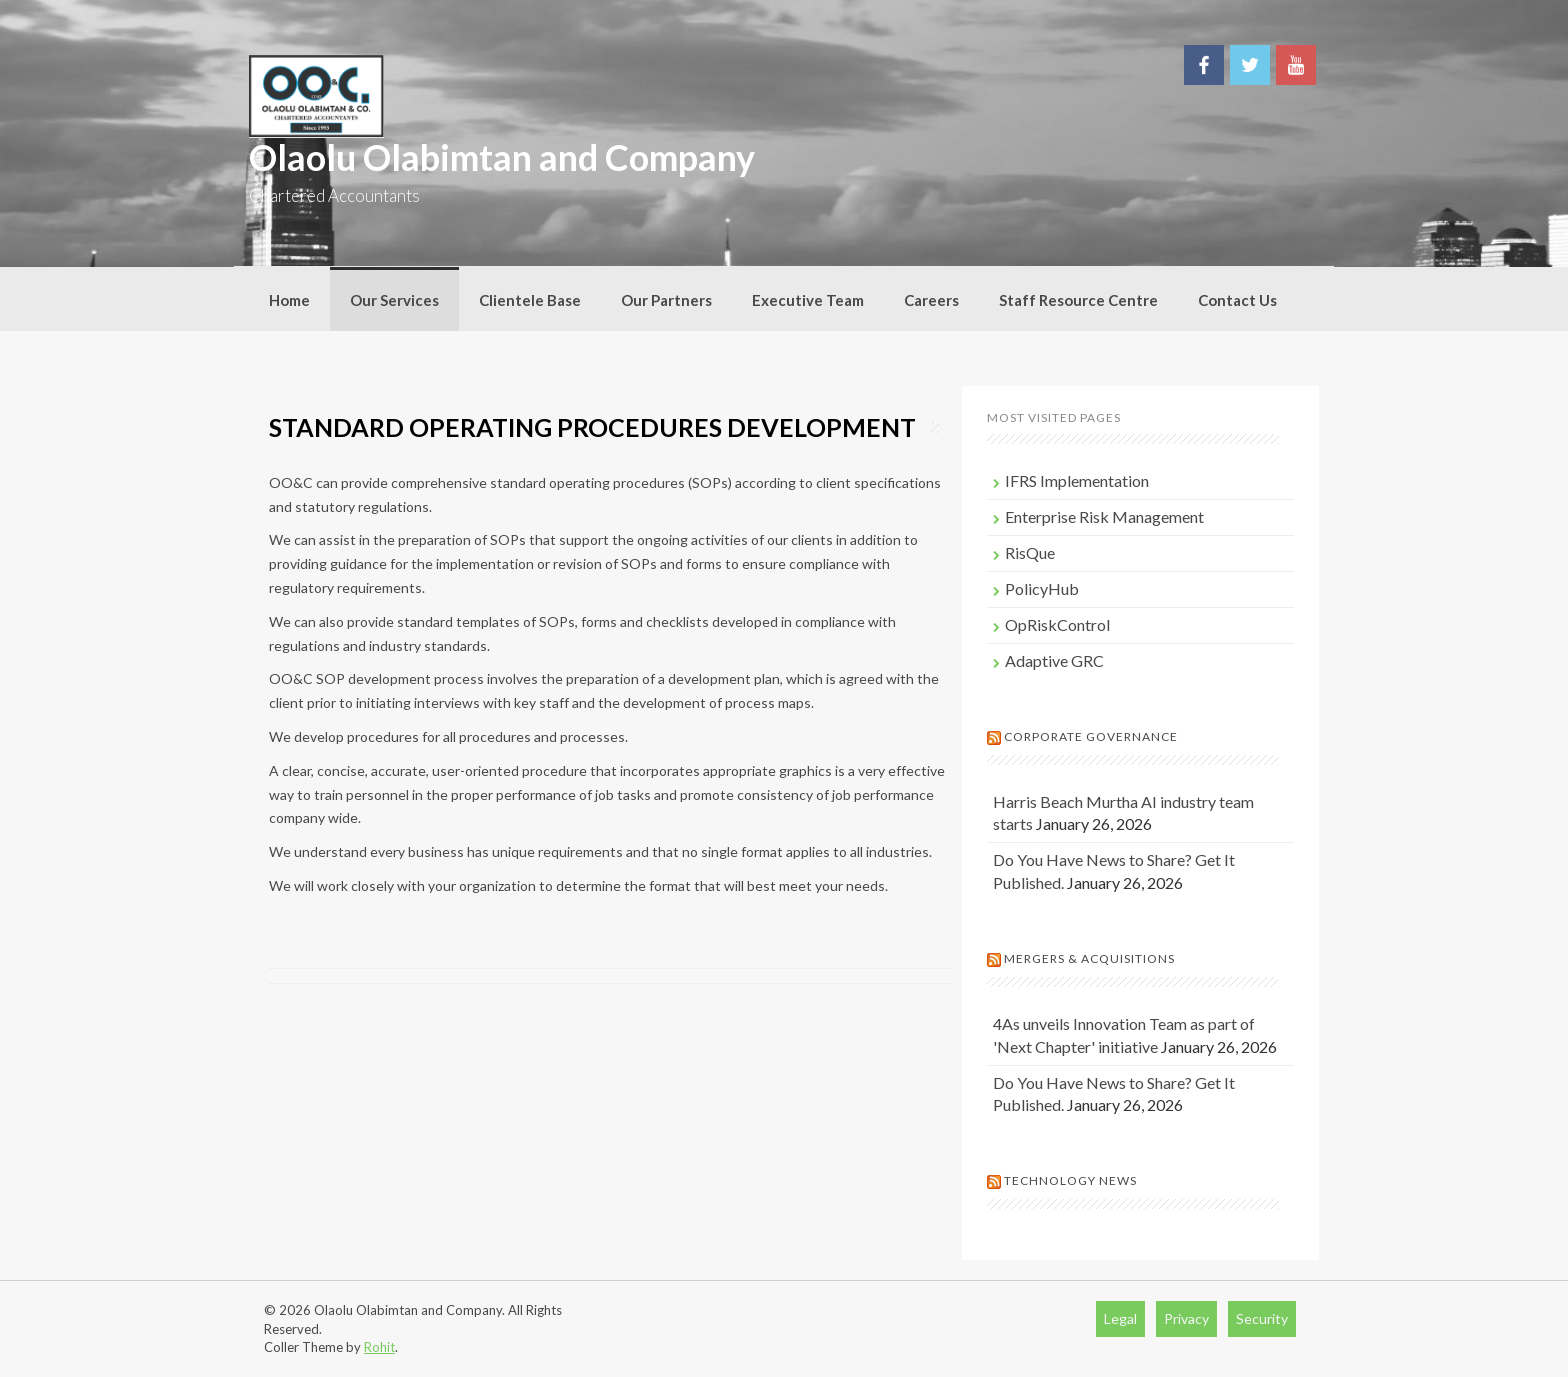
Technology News (1070, 1180)
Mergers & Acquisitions (1089, 958)
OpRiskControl (1057, 624)
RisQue (1030, 552)
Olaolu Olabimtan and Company (502, 157)
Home (289, 300)
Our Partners (666, 300)
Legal (1120, 1318)
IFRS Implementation (1077, 480)
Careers (931, 300)
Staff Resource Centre (1078, 300)
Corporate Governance (1091, 736)
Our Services (394, 300)
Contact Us (1237, 300)
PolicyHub (1042, 588)
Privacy (1186, 1318)
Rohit (379, 1347)
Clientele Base (530, 300)
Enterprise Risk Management (1104, 516)
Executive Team (808, 300)
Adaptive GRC (1054, 660)
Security (1262, 1318)
